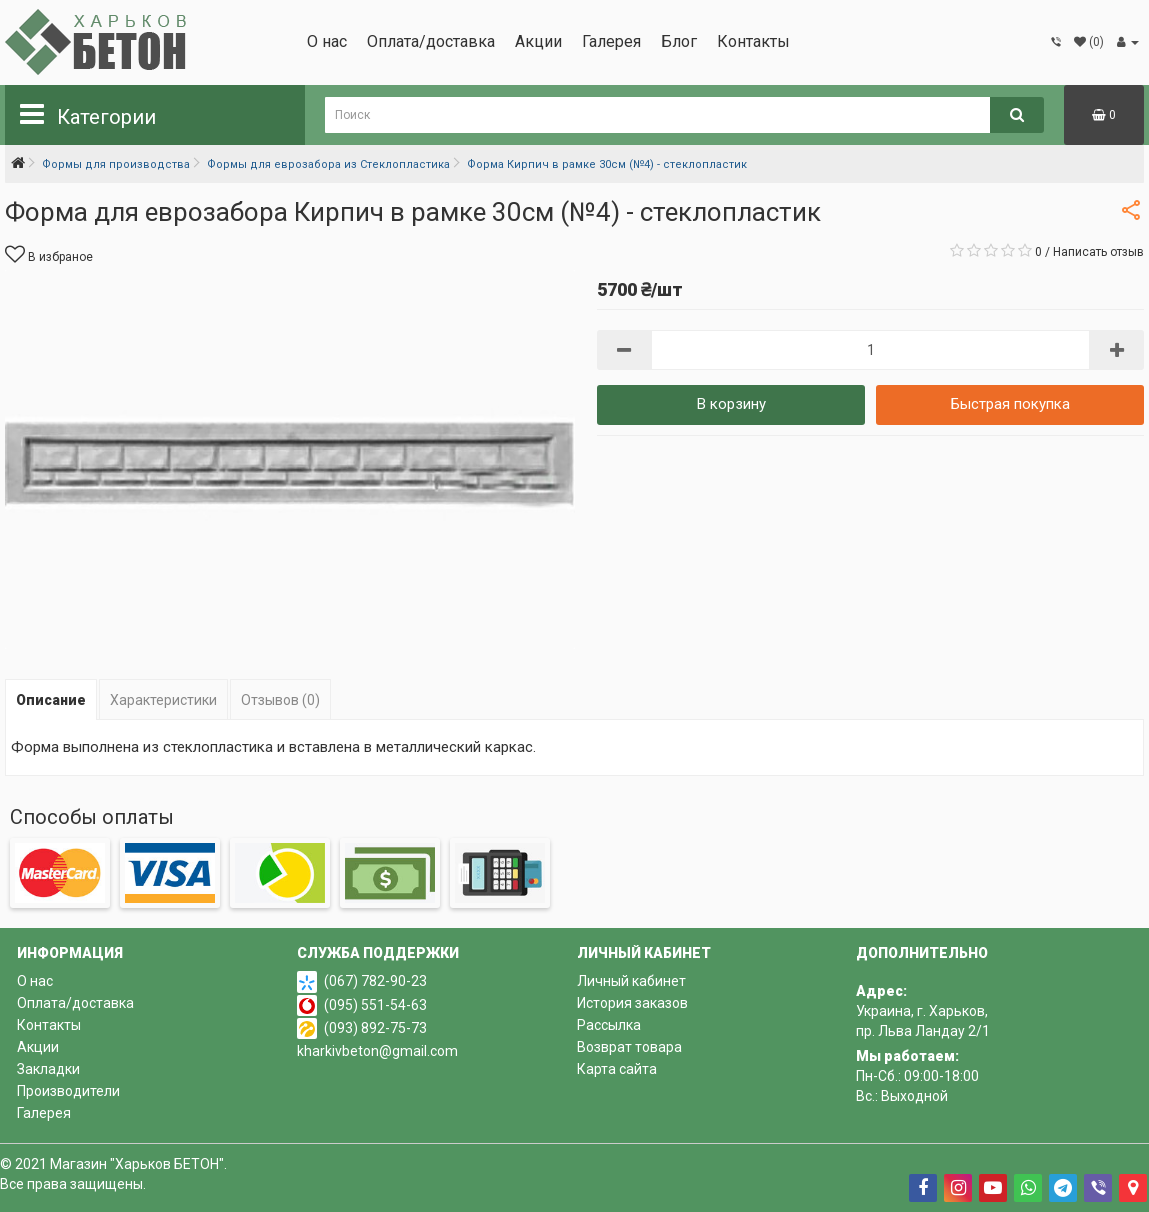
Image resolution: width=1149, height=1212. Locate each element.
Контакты (753, 41)
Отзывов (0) (280, 700)
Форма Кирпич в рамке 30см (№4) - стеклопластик (607, 164)
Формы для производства (116, 164)
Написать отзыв (1098, 252)
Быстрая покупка (1010, 404)
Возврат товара (629, 1047)
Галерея (611, 41)
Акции (538, 41)
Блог (679, 41)
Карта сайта (617, 1069)
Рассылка (609, 1025)
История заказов (632, 1003)
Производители (68, 1091)
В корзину (731, 404)
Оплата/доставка (431, 41)
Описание (51, 700)
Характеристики (163, 700)
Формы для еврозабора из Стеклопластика (328, 164)
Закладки (48, 1069)
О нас (327, 41)
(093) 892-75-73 (375, 1028)
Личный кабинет (631, 981)
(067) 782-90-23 (375, 981)
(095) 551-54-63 (375, 1005)
